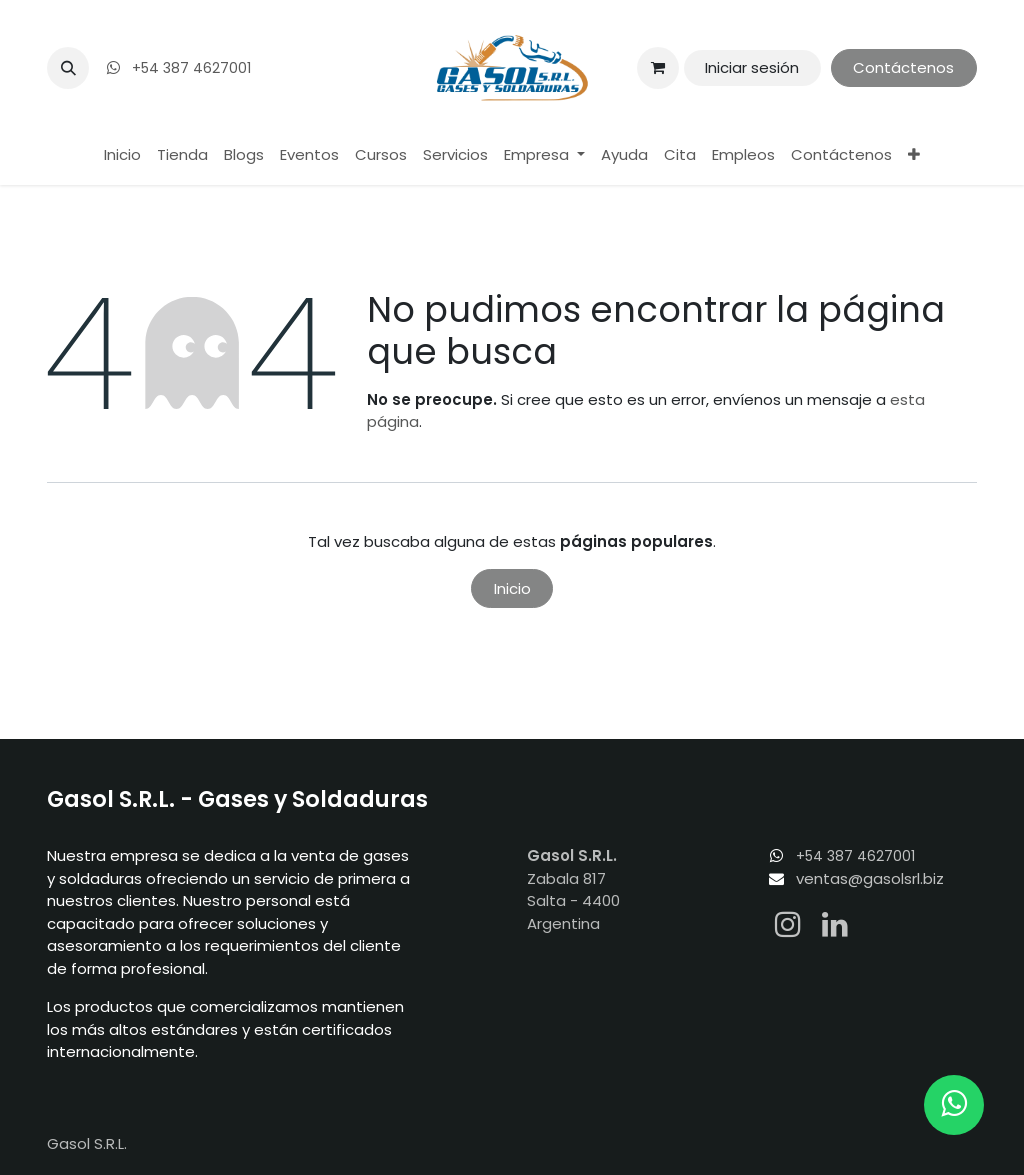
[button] (68, 68)
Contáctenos (903, 67)
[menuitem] (122, 155)
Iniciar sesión (752, 67)
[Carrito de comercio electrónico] (658, 68)
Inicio (512, 588)
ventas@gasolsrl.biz (870, 878)
